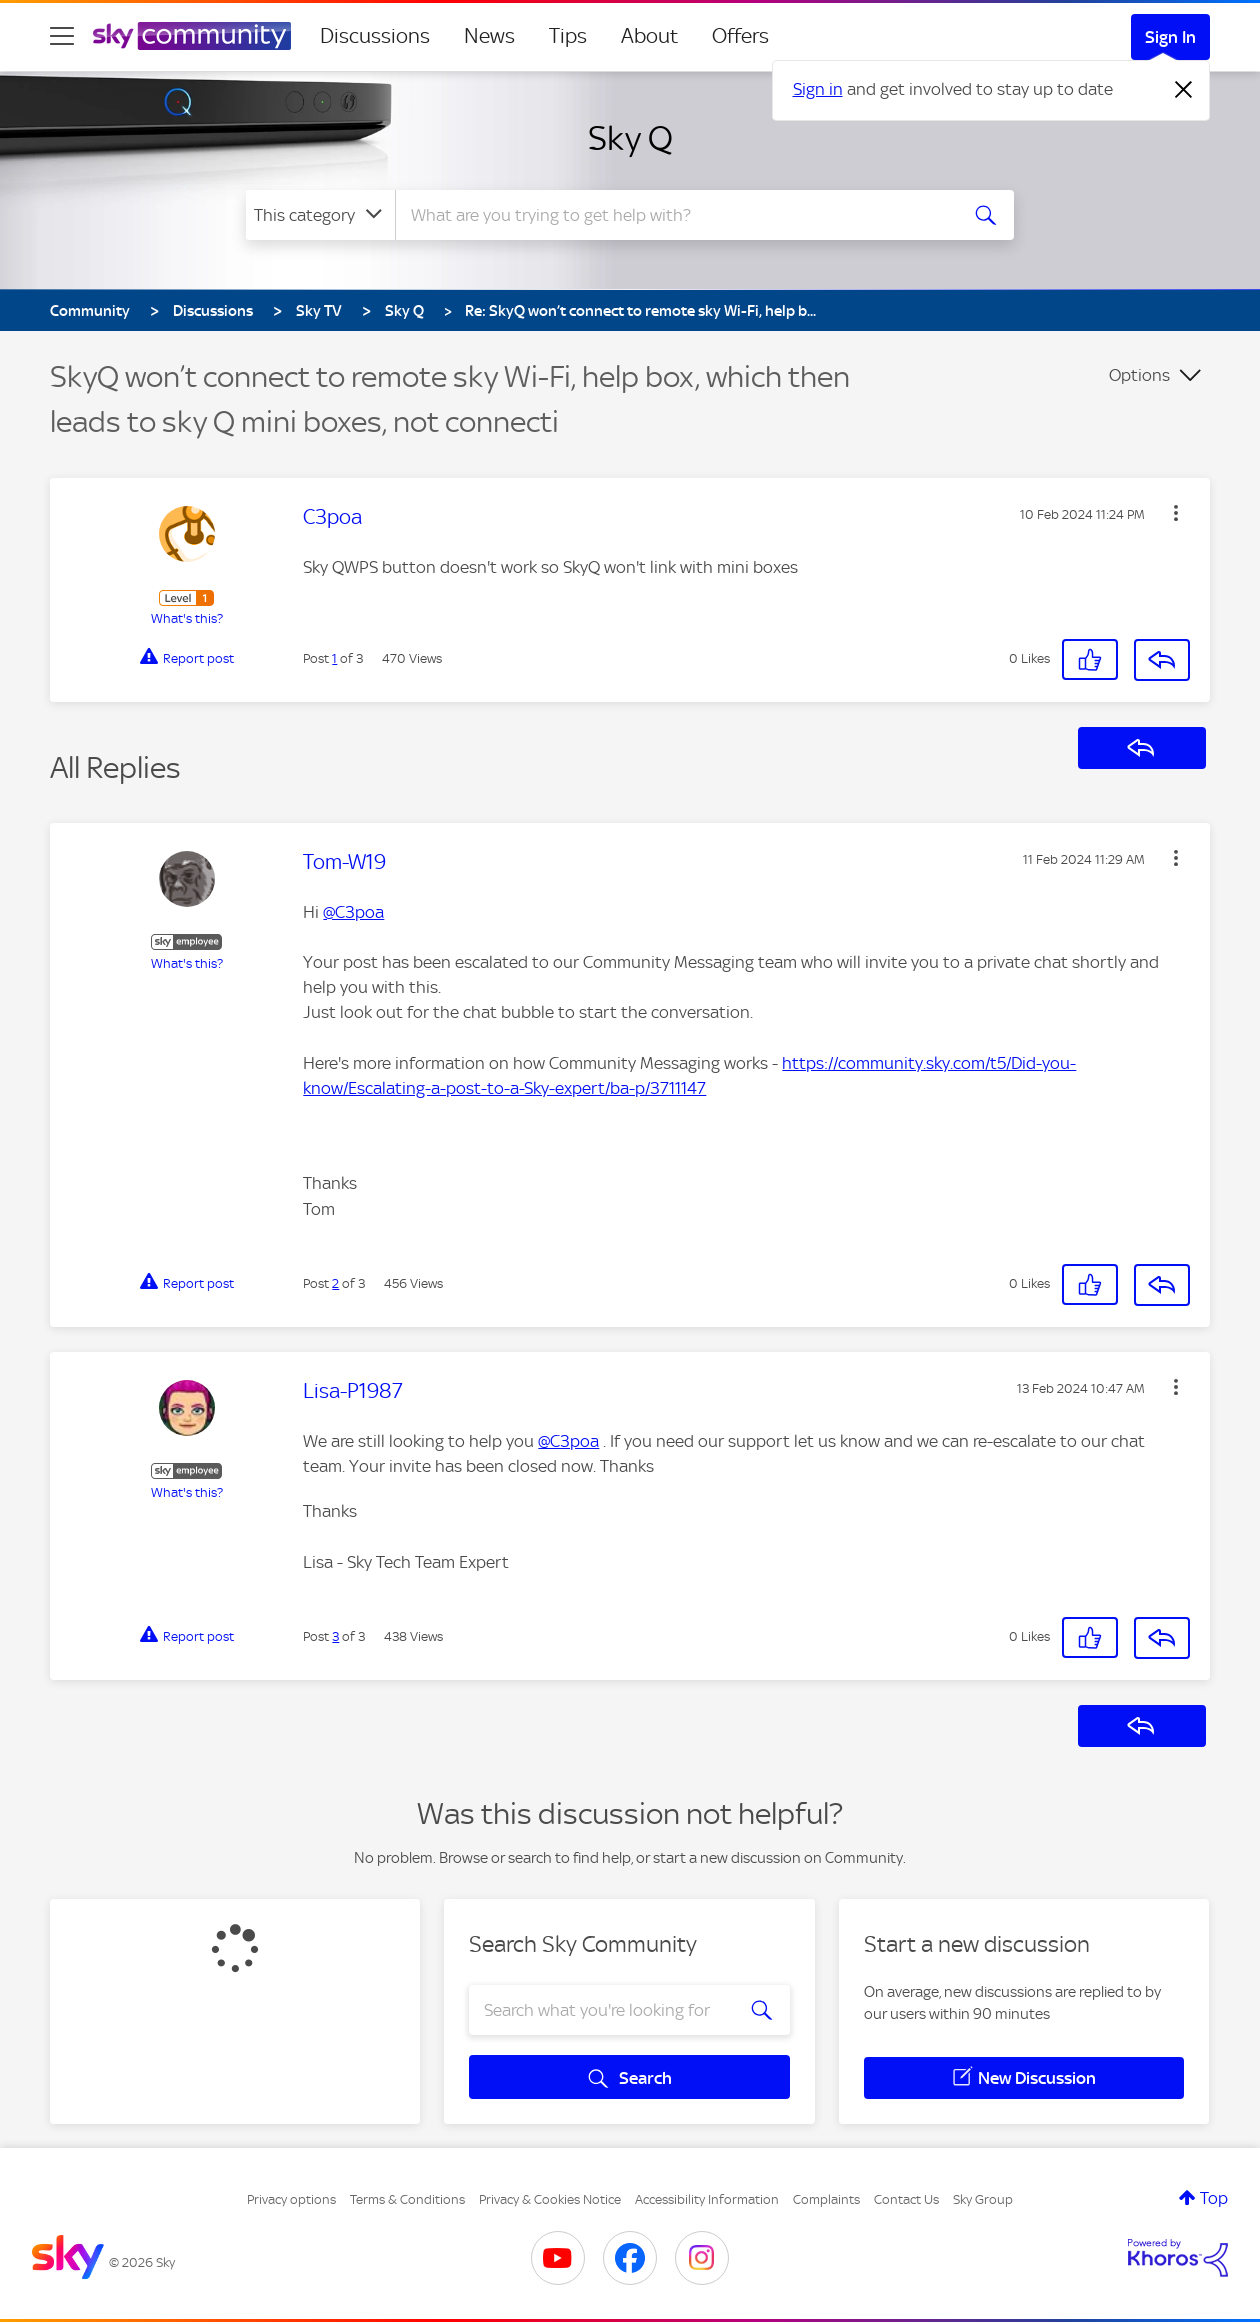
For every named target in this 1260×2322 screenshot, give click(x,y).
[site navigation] (62, 36)
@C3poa (353, 912)
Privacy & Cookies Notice (550, 2199)
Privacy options (291, 2199)
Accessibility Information (707, 2199)
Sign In (1170, 37)
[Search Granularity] (320, 215)
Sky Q (630, 138)
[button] (1176, 513)
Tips (568, 36)
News (489, 36)
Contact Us (906, 2199)
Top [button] (1214, 2198)
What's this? (187, 618)
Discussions (375, 36)
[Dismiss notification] (1184, 90)
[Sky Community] (192, 36)
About (649, 36)
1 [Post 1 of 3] (334, 658)
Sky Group (983, 2199)
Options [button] (1139, 375)
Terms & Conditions (407, 2199)
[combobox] (674, 215)
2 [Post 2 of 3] (335, 1283)
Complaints (826, 2199)
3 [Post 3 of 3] (335, 1636)
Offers (740, 36)
